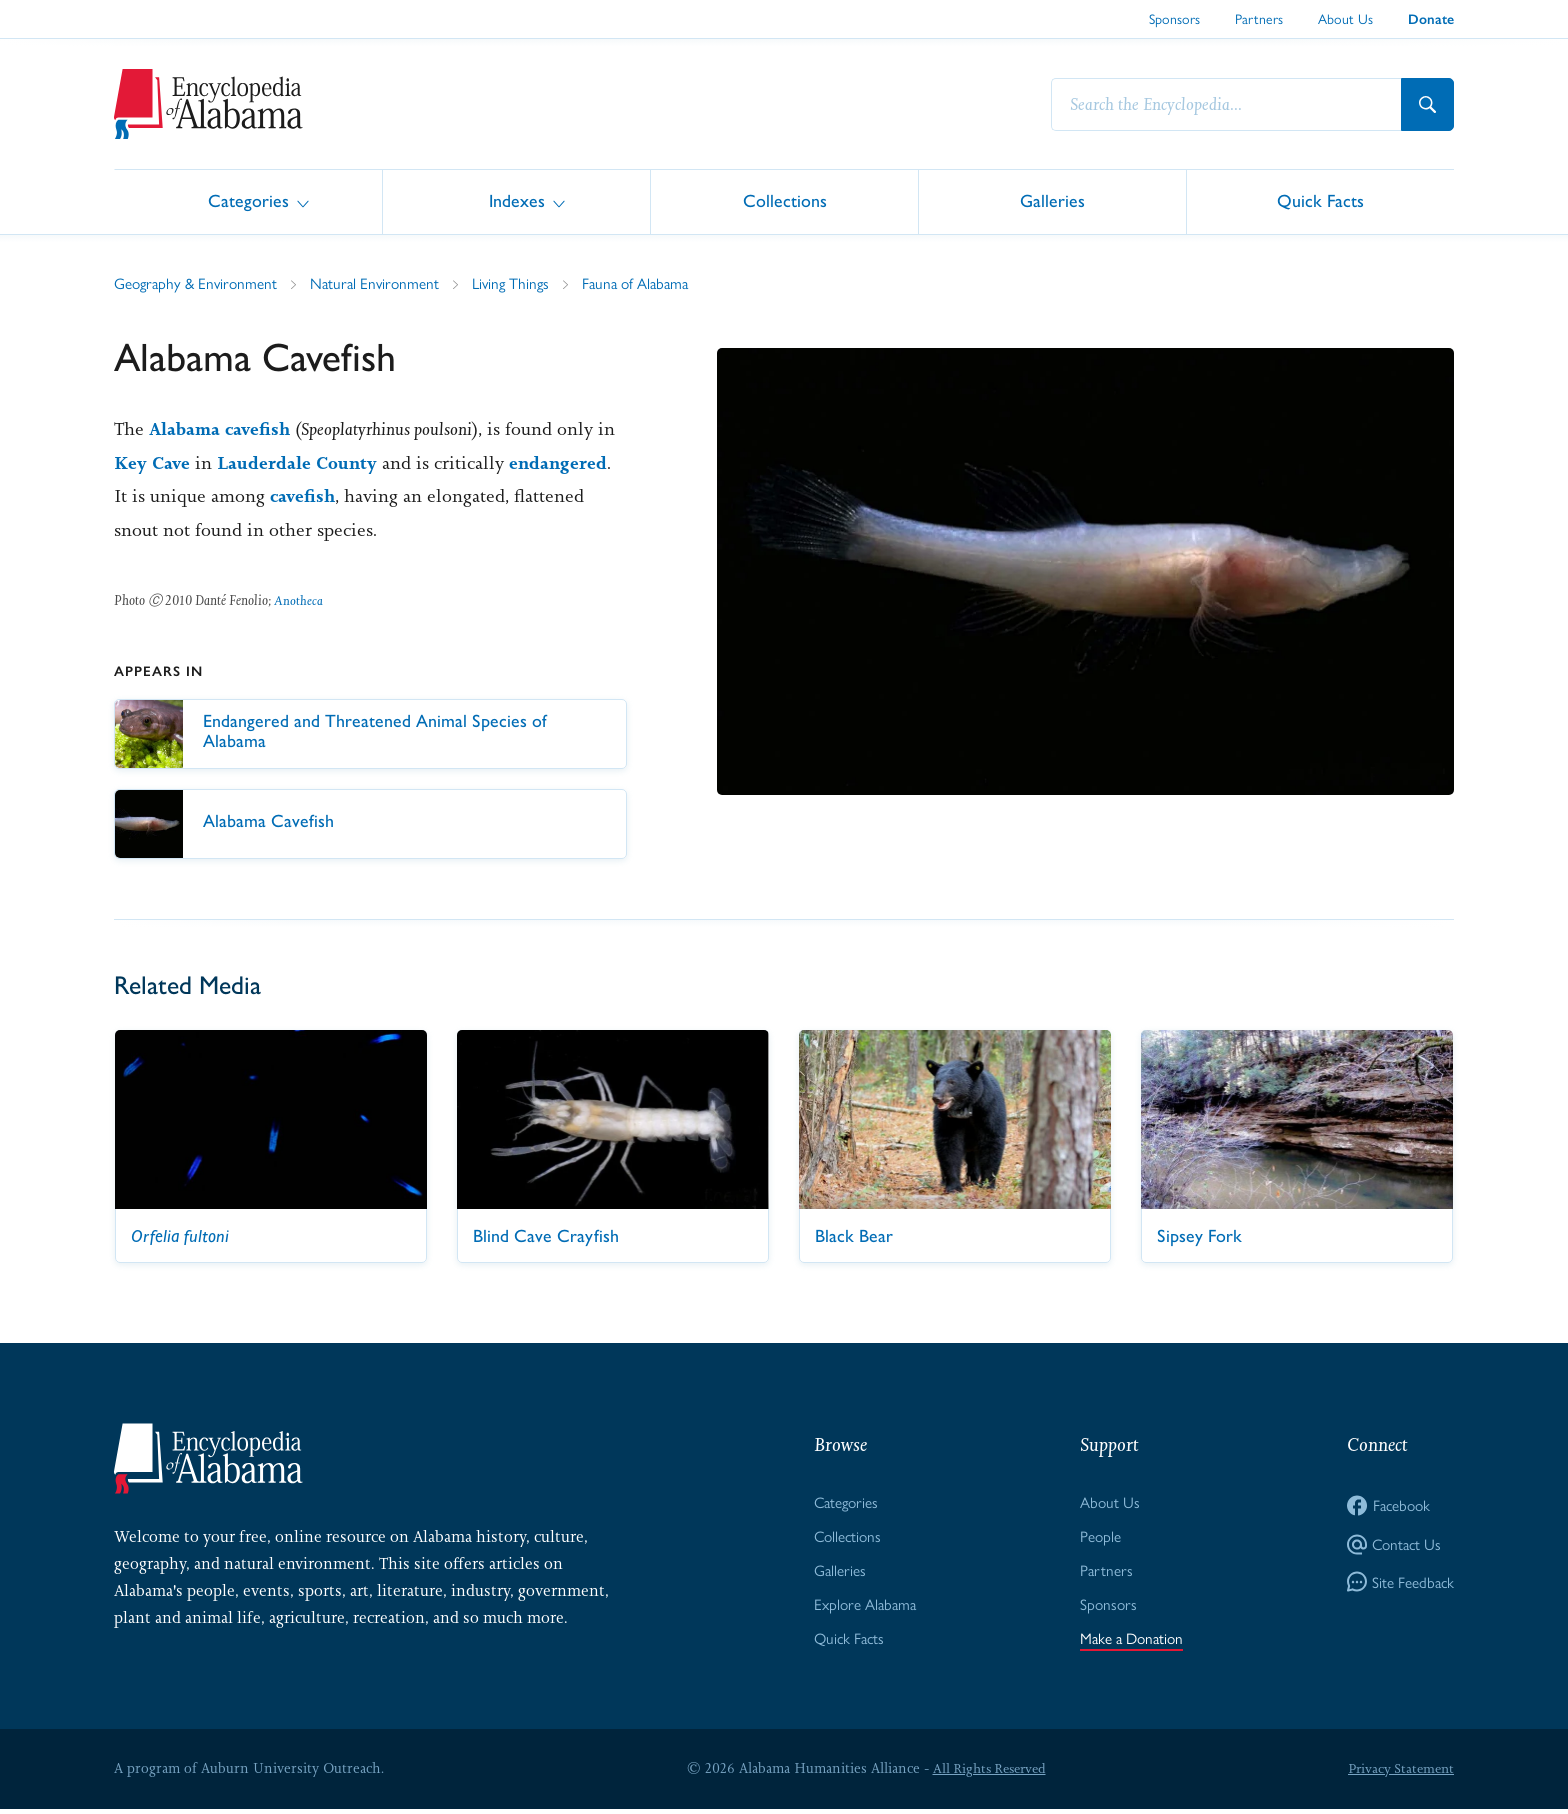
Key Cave (153, 464)
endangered (563, 464)
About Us (1345, 18)
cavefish (304, 497)
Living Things (522, 283)
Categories (248, 200)
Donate (1431, 19)
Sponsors (1174, 18)
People (1097, 1538)
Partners (1259, 18)
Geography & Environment (198, 283)
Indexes (517, 200)
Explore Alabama (863, 1607)
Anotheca (298, 601)
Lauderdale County (300, 464)
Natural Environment (382, 283)
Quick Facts (1320, 200)
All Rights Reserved (986, 1773)
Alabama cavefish (221, 430)
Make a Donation (1130, 1642)
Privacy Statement (1398, 1773)
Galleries (1052, 200)
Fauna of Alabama (652, 283)
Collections (785, 200)
